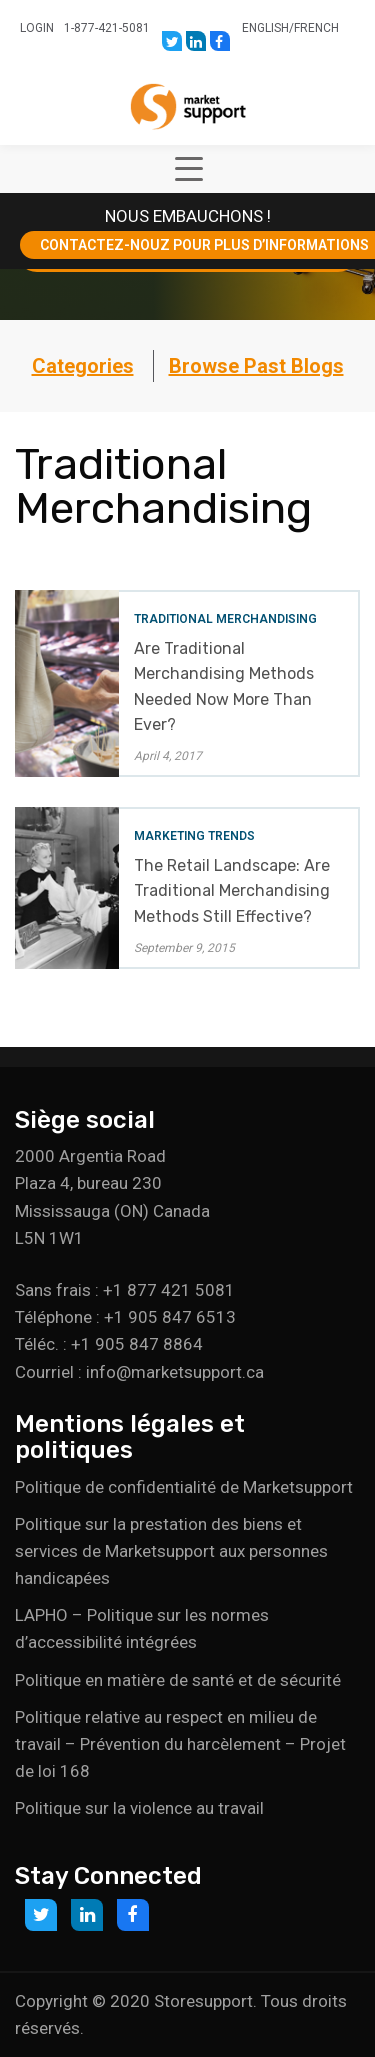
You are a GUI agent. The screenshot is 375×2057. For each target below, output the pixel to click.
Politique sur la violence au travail (139, 1808)
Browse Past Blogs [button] (256, 366)
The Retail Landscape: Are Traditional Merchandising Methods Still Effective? (232, 890)
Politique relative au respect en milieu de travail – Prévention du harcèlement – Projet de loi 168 (180, 1744)
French (316, 28)
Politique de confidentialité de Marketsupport (184, 1487)
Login (37, 28)
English (265, 28)
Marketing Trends (194, 836)
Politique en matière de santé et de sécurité (178, 1680)
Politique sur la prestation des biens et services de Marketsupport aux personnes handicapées (171, 1551)
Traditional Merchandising (225, 619)
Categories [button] (83, 366)
